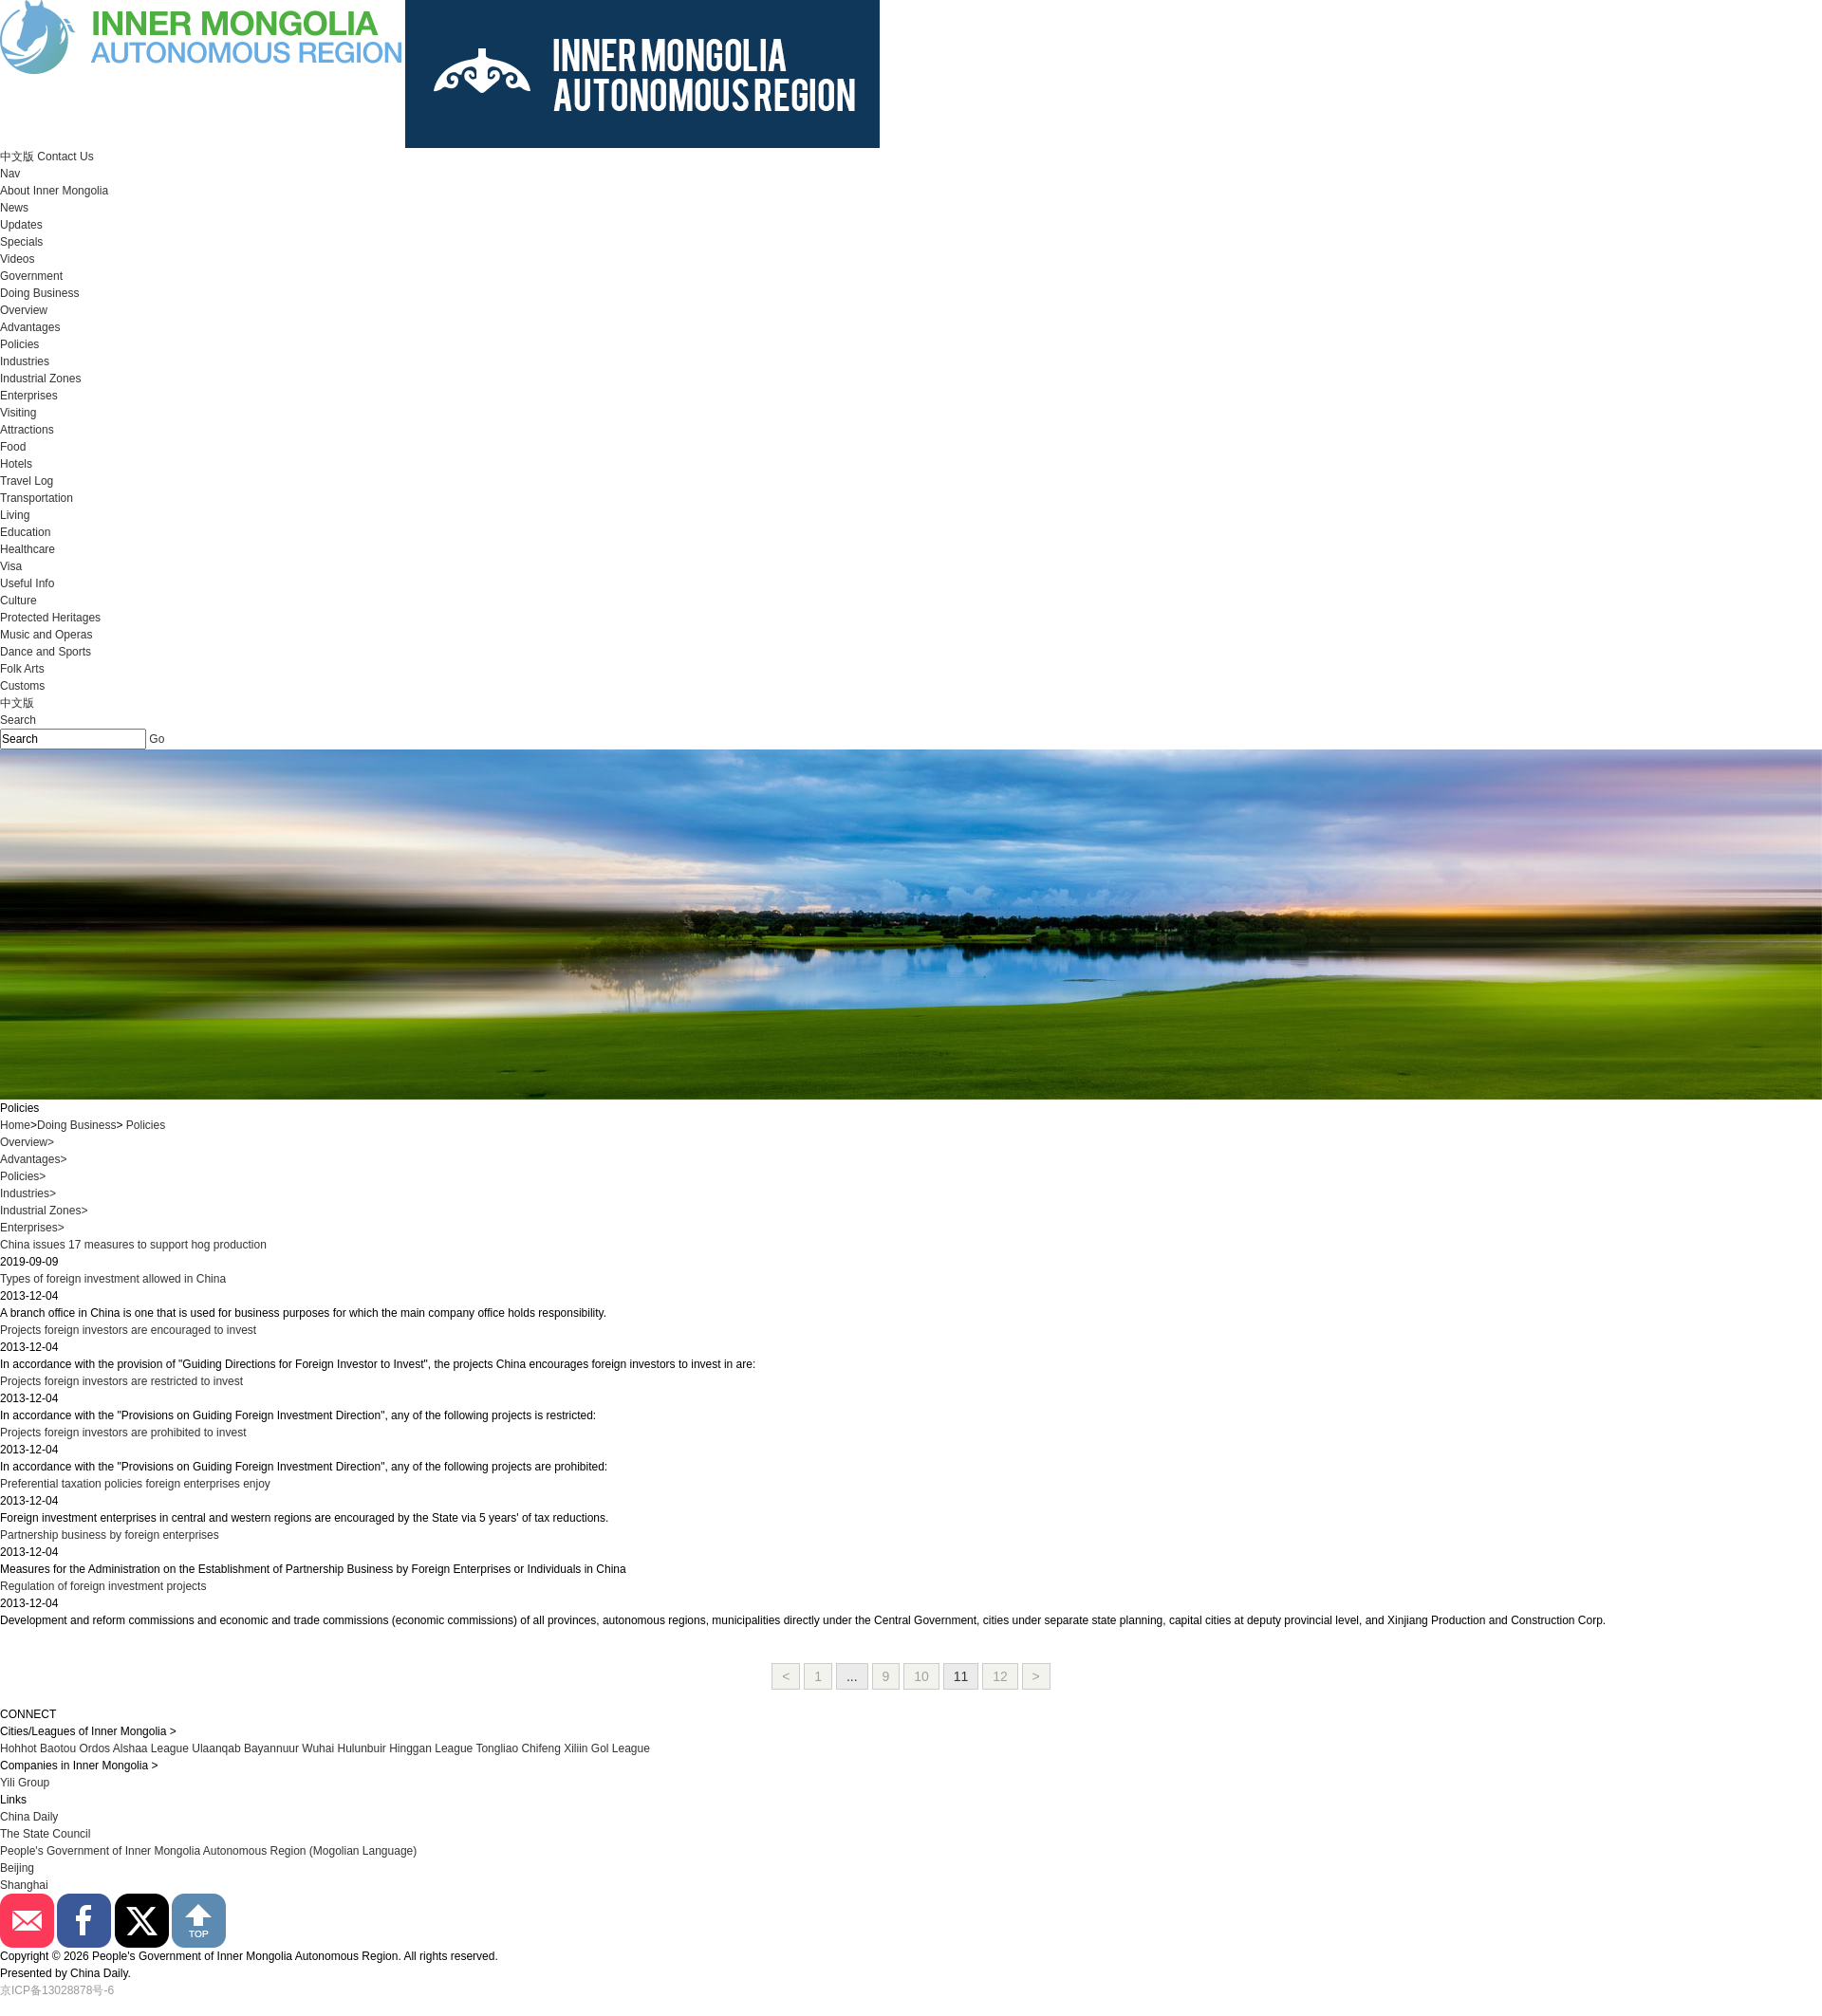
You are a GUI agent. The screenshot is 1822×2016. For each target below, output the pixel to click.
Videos (17, 259)
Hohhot (18, 1748)
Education (25, 532)
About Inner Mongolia (54, 190)
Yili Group (24, 1782)
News (14, 207)
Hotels (16, 464)
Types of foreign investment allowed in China (113, 1278)
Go (156, 739)
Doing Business (39, 293)
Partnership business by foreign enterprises (109, 1535)
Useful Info (27, 583)
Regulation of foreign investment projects (103, 1586)
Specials (21, 242)
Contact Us (65, 156)
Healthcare (27, 549)
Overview (23, 310)
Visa (11, 566)
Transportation (36, 498)
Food (13, 446)
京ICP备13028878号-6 (57, 1990)
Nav (10, 173)
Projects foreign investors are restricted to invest (121, 1381)
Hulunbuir (361, 1748)
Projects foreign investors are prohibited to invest (123, 1432)
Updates (21, 224)
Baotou (58, 1748)
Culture (18, 600)
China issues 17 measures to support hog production (133, 1244)
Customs (22, 686)
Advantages (30, 327)
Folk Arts (22, 668)
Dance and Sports (45, 651)
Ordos (94, 1748)
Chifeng (540, 1748)
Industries (24, 361)
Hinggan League (431, 1748)
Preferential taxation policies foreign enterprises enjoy (135, 1483)
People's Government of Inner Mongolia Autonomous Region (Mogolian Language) (208, 1851)
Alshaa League (151, 1748)
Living (14, 515)
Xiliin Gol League (607, 1748)
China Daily (29, 1816)
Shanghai (24, 1885)
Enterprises (29, 395)
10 (921, 1676)
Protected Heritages (50, 617)
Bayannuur (271, 1748)
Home (15, 1125)
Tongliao (496, 1748)
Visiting (18, 412)
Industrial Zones (40, 378)
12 (1000, 1676)
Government (31, 276)
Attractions (27, 429)
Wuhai (318, 1748)
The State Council (45, 1833)
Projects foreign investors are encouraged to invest (128, 1330)
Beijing (17, 1868)
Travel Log (26, 481)
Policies (19, 344)
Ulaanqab (218, 1748)
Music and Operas (46, 634)
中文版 (17, 156)
